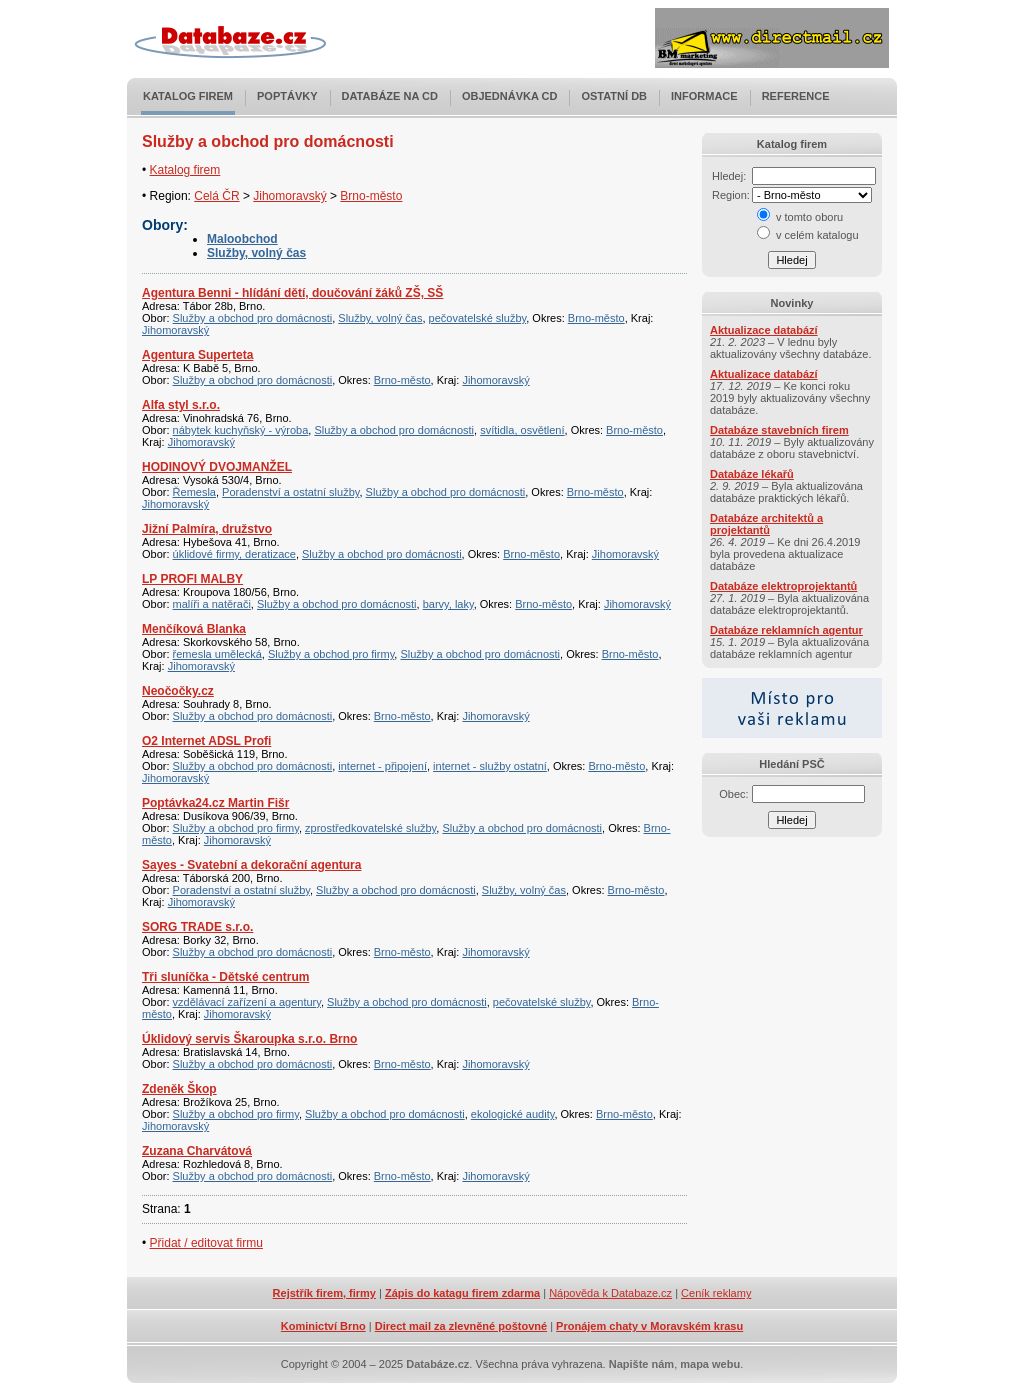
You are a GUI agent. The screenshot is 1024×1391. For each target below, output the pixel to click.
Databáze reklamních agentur (786, 630)
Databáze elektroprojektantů (783, 586)
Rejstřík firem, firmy (324, 1293)
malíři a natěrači (212, 604)
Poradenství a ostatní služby (290, 492)
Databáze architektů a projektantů (766, 524)
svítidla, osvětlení (522, 430)
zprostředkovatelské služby (370, 828)
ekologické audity (513, 1114)
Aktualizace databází (764, 330)
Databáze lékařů (752, 474)
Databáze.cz (437, 1364)
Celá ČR (216, 196)
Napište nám (641, 1364)
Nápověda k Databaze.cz (610, 1293)
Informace (704, 96)
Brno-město (371, 196)
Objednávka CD (510, 96)
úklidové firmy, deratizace (234, 554)
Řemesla (194, 492)
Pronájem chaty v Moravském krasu (649, 1326)
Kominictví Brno (323, 1326)
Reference (796, 96)
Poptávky (287, 96)
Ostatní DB (614, 96)
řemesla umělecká (217, 654)
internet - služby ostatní (490, 766)
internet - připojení (382, 766)
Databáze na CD (390, 96)
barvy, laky (448, 604)
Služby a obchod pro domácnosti (253, 318)
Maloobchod (242, 239)
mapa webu (710, 1364)
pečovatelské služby (478, 318)
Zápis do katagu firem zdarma (462, 1293)
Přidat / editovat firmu (206, 1243)
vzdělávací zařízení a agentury (247, 1002)
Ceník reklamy (716, 1293)
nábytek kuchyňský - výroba (241, 430)
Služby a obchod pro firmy (331, 654)
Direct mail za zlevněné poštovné (461, 1326)
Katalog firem (188, 96)
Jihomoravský (289, 196)
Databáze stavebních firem (779, 430)
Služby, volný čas (256, 253)
